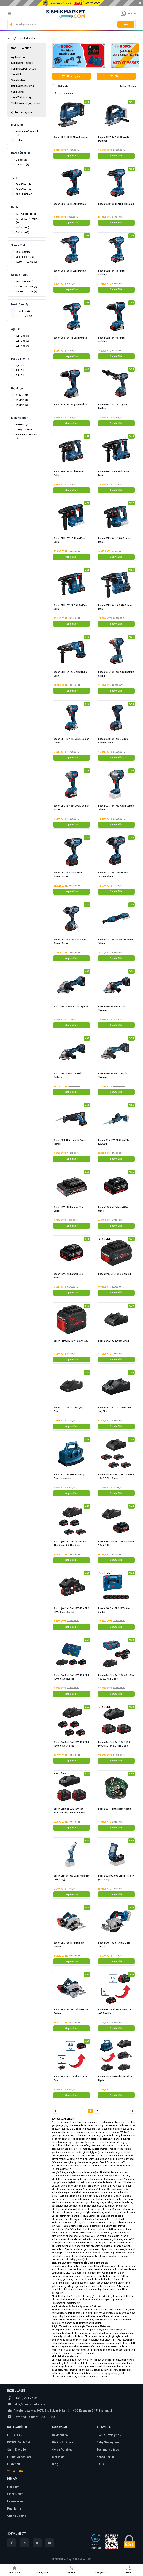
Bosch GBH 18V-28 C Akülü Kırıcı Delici (115, 607)
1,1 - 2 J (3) (22, 365)
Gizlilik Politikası (63, 2442)
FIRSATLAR (14, 2435)
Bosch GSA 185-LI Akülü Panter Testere (70, 1142)
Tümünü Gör (15, 2471)
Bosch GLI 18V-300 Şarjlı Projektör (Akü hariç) (71, 1878)
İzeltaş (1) (21, 140)
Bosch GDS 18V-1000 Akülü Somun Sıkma (68, 874)
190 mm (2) (22, 404)
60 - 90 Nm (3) (23, 189)
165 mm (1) (22, 399)
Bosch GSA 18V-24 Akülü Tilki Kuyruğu (113, 1142)
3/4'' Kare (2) (22, 232)
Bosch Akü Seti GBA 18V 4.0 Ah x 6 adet (115, 1610)
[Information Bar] (128, 13)
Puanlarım (14, 2508)
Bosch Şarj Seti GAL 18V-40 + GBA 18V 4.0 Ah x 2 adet (71, 1610)
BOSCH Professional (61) (27, 133)
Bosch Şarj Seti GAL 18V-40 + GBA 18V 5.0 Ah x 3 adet (116, 1677)
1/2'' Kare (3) (22, 227)
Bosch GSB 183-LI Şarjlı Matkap (70, 204)
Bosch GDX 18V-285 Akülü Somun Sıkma (116, 674)
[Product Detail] (71, 102)
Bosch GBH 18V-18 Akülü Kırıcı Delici (69, 540)
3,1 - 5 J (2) (22, 375)
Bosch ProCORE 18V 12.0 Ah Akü (71, 1341)
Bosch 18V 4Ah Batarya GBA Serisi (113, 1209)
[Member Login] (128, 2568)
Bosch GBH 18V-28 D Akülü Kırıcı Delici (70, 674)
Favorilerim (15, 2501)
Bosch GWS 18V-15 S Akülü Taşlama (112, 1075)
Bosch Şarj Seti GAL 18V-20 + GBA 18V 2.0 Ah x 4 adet (116, 1476)
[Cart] (71, 2568)
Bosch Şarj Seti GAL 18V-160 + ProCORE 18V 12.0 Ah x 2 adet (69, 1811)
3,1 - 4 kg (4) (22, 345)
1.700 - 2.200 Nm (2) (26, 291)
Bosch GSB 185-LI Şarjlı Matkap (70, 271)
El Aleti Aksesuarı (19, 2457)
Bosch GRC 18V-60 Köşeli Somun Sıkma (115, 941)
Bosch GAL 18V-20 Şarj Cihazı (113, 1341)
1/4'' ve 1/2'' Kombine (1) (27, 220)
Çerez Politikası (62, 2449)
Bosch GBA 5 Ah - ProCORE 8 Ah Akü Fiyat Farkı (115, 2011)
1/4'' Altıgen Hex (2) (26, 213)
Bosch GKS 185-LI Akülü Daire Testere (69, 1945)
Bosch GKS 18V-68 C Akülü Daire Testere (71, 2011)
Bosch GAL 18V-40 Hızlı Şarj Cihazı (68, 1409)
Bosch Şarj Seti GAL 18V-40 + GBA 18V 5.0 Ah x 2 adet (71, 1677)
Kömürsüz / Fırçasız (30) (26, 436)
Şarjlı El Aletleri (28, 38)
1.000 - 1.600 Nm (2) (26, 286)
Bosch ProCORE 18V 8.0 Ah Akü (114, 1274)
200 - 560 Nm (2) (24, 281)
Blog (55, 2464)
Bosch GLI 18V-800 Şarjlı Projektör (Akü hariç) (116, 1878)
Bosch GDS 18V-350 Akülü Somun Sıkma (71, 808)
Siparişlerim (15, 2494)
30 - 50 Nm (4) (23, 184)
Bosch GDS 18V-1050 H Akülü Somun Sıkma (113, 874)
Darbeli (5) (21, 159)
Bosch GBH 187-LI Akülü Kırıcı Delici (113, 473)
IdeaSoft (85, 2559)
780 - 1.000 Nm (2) (25, 257)
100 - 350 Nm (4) (24, 252)
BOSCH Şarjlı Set (18, 2442)
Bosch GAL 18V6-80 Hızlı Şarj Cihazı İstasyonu (69, 1476)
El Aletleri (13, 2464)
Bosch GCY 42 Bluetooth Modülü (114, 1809)
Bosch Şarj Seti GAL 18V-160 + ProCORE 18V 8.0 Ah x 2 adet (114, 1744)
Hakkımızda (60, 2435)
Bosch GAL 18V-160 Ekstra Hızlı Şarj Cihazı (114, 1409)
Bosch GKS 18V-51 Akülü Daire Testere (114, 1945)
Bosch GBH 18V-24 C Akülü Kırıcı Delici (70, 607)
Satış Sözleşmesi (108, 2442)
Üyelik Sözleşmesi (109, 2435)
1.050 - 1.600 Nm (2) (26, 261)
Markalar (58, 2457)
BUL (126, 24)
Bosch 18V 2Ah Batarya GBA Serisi (68, 1209)
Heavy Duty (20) (24, 429)
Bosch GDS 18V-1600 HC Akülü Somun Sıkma (70, 941)
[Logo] (65, 13)
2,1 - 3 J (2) (22, 370)
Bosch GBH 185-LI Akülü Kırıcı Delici (69, 473)
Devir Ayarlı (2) (23, 311)
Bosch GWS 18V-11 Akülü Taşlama (111, 1008)
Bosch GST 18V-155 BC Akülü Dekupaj (113, 139)
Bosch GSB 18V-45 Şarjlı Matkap (70, 337)
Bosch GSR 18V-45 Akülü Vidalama (111, 273)
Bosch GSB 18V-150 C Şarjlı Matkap (112, 406)
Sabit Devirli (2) (24, 316)
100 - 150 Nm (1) (24, 194)
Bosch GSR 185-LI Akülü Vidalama (116, 204)
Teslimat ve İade (108, 2449)
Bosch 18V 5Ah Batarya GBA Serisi (68, 1276)
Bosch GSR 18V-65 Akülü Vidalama (111, 339)
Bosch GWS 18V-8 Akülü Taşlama (71, 1006)
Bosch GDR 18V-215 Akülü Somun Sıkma (71, 741)
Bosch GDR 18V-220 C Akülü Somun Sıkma (113, 741)
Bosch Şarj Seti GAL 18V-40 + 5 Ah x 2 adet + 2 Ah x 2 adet (70, 1543)
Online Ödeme (16, 2516)
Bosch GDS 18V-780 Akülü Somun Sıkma (116, 808)
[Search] (71, 24)
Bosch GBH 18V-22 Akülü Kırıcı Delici (114, 540)
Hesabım (13, 2487)
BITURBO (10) (23, 424)
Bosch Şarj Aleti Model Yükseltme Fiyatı (115, 2078)
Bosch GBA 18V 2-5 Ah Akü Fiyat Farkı (71, 2078)
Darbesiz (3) (22, 164)
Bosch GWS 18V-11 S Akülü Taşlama (68, 1075)
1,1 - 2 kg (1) (22, 335)
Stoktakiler (63, 86)
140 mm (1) (22, 395)
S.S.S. (100, 2464)
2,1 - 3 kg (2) (22, 340)
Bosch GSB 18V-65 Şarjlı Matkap (70, 404)
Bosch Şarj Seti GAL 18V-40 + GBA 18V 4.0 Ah (116, 1543)
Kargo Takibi (105, 2457)
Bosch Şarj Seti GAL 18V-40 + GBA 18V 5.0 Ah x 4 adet (71, 1744)
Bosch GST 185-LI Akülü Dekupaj (71, 137)
